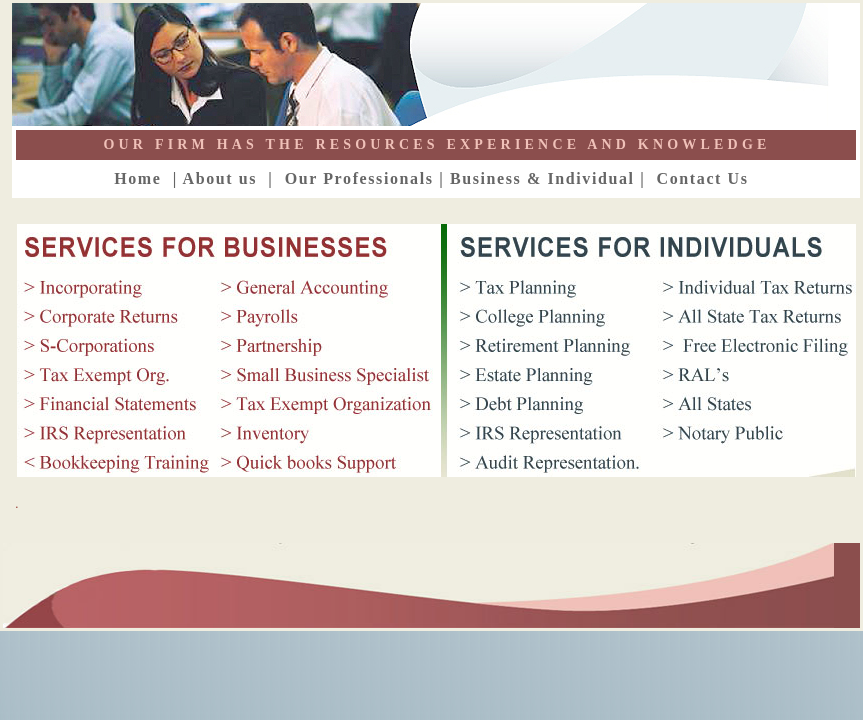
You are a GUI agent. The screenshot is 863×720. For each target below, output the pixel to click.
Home (140, 178)
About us (220, 178)
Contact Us (708, 178)
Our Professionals (356, 178)
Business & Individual (542, 178)
